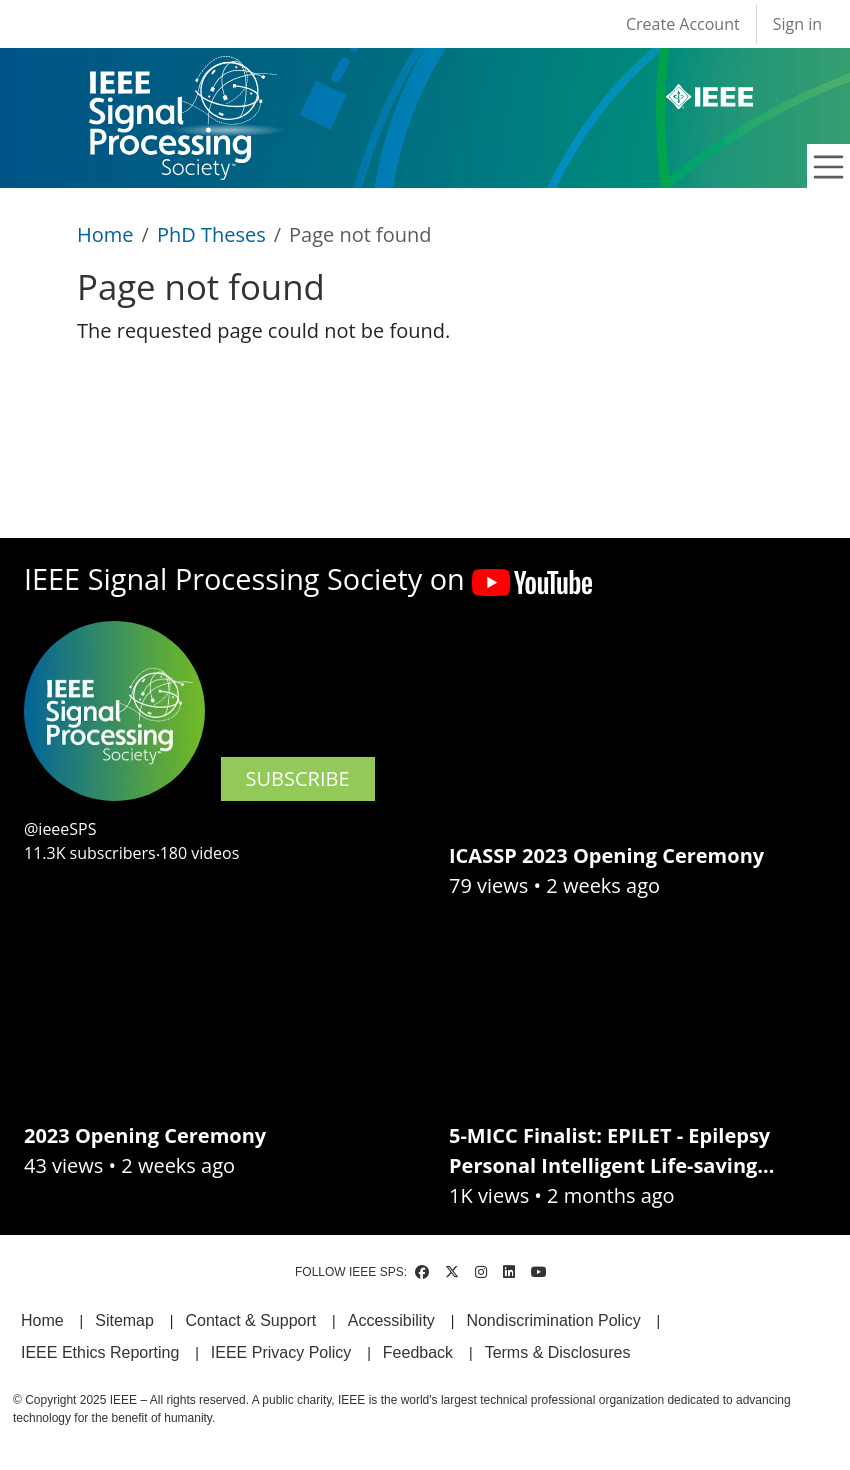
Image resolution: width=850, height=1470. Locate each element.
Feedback (418, 1352)
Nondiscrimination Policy (553, 1320)
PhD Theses (211, 234)
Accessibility (391, 1320)
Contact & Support (250, 1320)
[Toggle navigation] (829, 167)
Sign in (797, 24)
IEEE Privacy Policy (281, 1352)
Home (105, 234)
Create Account (683, 24)
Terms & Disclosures (558, 1352)
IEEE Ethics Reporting (100, 1352)
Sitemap (124, 1320)
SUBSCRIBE (298, 778)
